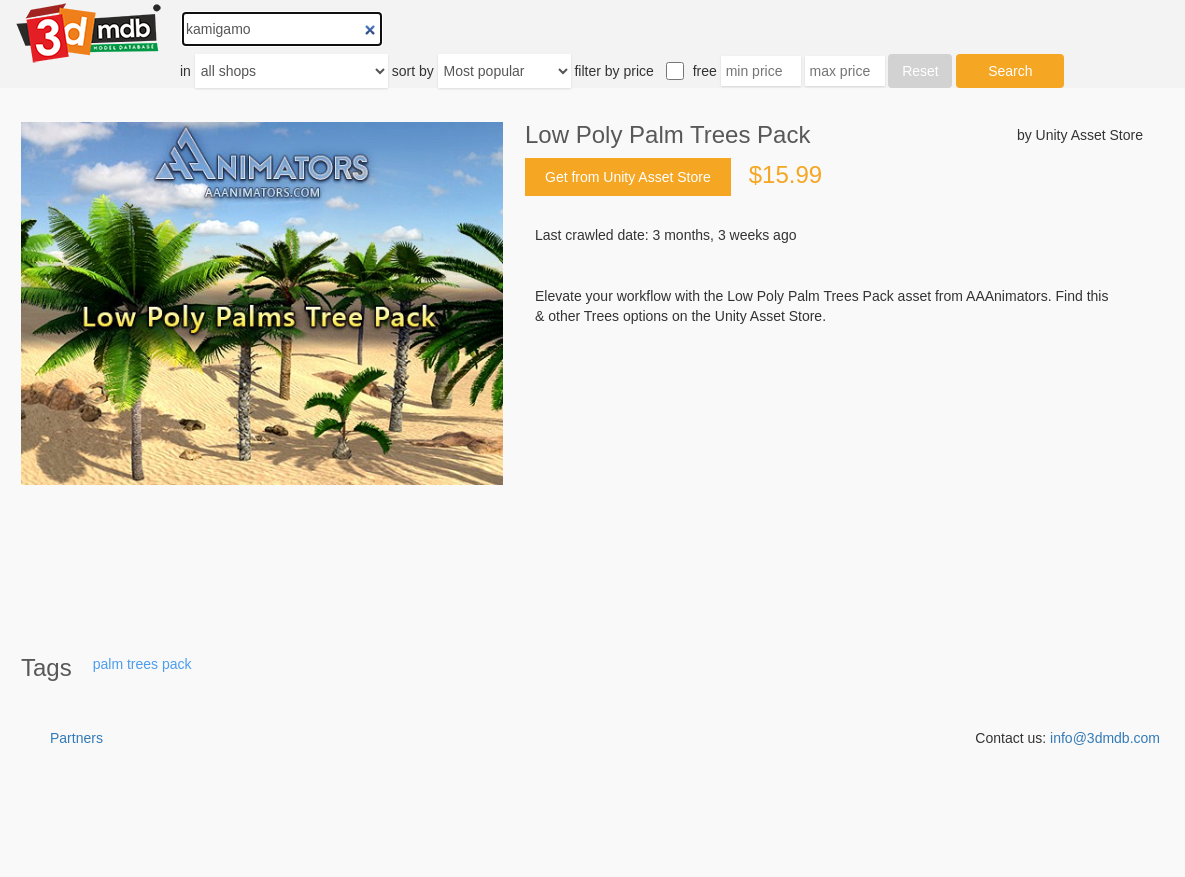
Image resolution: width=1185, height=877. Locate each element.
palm (108, 664)
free (705, 71)
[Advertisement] (834, 478)
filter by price (613, 71)
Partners (76, 738)
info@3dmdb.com (1105, 738)
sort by (413, 71)
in (185, 71)
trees (142, 664)
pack (177, 664)
